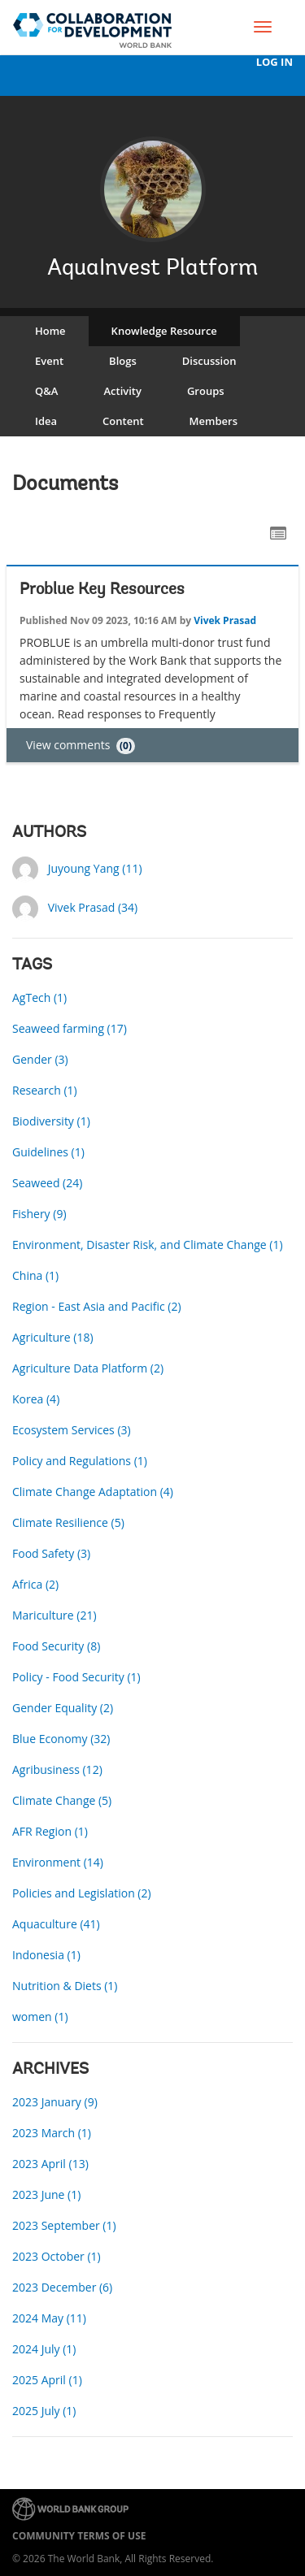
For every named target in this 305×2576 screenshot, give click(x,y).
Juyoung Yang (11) (95, 868)
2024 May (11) (49, 2318)
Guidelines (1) (48, 1152)
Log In (274, 62)
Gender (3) (40, 1059)
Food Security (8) (56, 1646)
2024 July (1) (44, 2349)
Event (49, 360)
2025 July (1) (44, 2410)
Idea (46, 421)
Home (50, 330)
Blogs (123, 360)
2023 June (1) (46, 2194)
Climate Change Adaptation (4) (92, 1491)
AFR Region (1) (50, 1831)
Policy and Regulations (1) (79, 1460)
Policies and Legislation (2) (81, 1893)
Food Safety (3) (51, 1553)
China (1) (35, 1275)
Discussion (209, 360)
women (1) (40, 2016)
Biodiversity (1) (51, 1121)
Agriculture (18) (53, 1337)
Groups (205, 391)
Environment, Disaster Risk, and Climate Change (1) (147, 1244)
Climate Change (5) (61, 1800)
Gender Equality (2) (62, 1707)
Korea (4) (35, 1399)
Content (122, 421)
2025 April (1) (47, 2379)
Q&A (46, 391)
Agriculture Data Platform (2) (87, 1368)
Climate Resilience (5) (68, 1522)
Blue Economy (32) (61, 1738)
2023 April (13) (50, 2163)
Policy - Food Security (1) (76, 1677)
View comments (80, 744)
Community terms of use (79, 2536)
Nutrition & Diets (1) (65, 1985)
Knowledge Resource (164, 330)
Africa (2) (35, 1584)
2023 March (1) (51, 2132)
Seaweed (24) (47, 1182)
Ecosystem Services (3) (71, 1430)
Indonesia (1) (46, 1954)
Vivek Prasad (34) (93, 907)
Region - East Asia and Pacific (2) (96, 1306)
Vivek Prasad (225, 620)
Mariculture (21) (54, 1615)
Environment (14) (57, 1862)
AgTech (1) (39, 997)
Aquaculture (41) (56, 1924)
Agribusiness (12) (57, 1769)
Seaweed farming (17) (69, 1028)
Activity (122, 391)
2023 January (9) (55, 2102)
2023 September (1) (64, 2225)
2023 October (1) (56, 2256)
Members (213, 421)
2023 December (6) (62, 2287)
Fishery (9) (39, 1213)
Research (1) (44, 1090)
